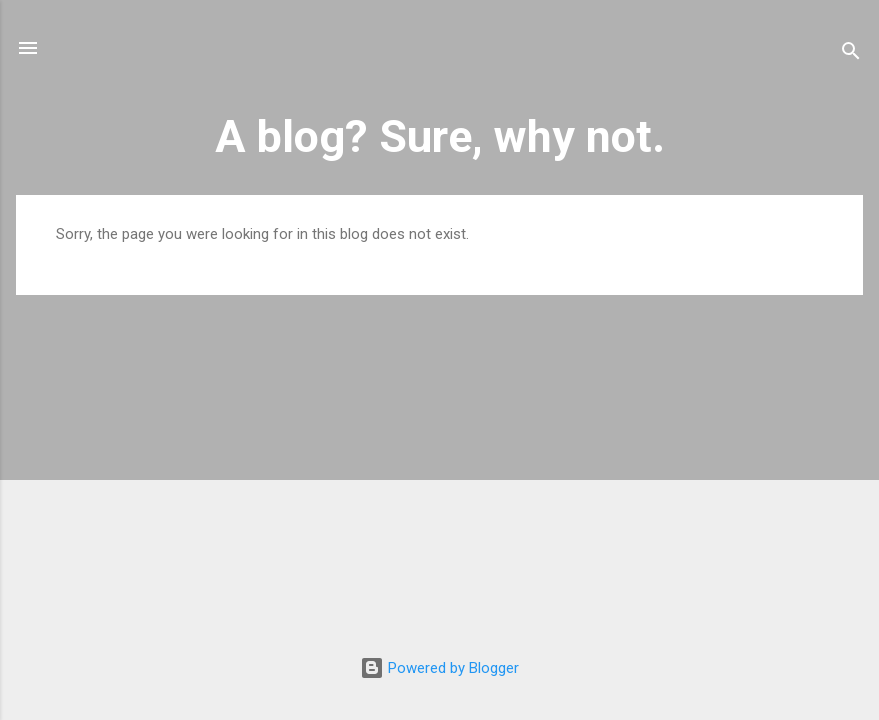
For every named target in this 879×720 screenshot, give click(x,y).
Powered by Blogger (439, 668)
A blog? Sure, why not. (440, 136)
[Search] (851, 54)
